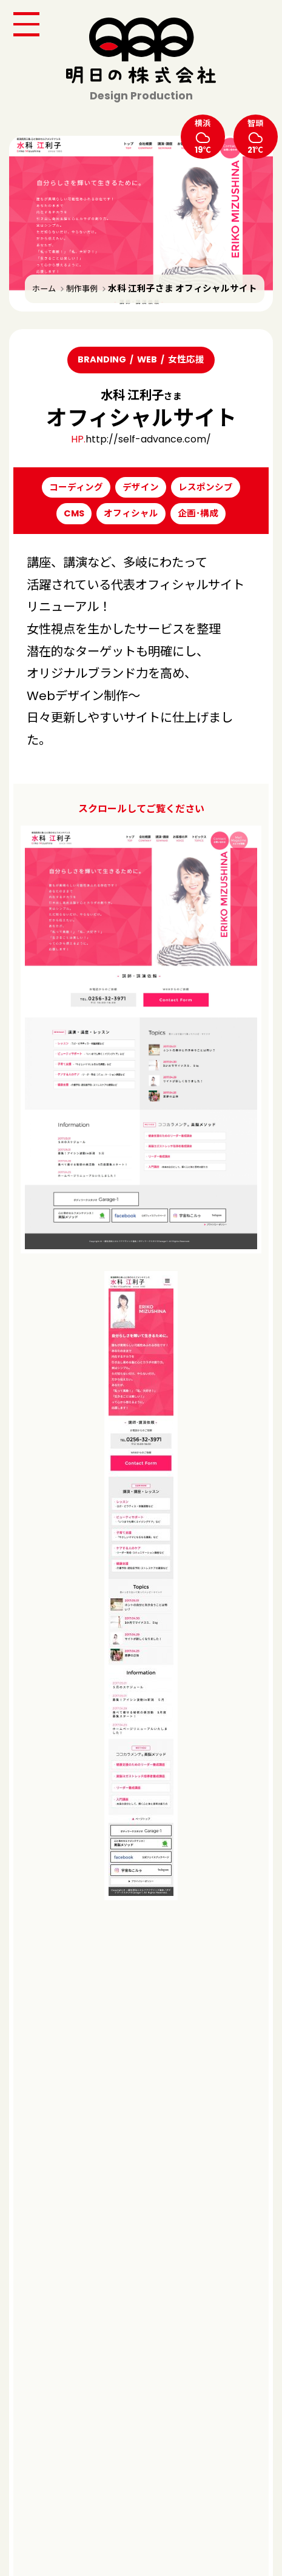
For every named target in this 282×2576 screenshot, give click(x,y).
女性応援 (186, 359)
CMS (74, 513)
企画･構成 (198, 513)
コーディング (76, 487)
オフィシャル (131, 513)
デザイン (141, 487)
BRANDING (102, 359)
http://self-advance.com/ (148, 439)
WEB (147, 359)
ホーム (44, 289)
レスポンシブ (205, 487)
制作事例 (82, 289)
